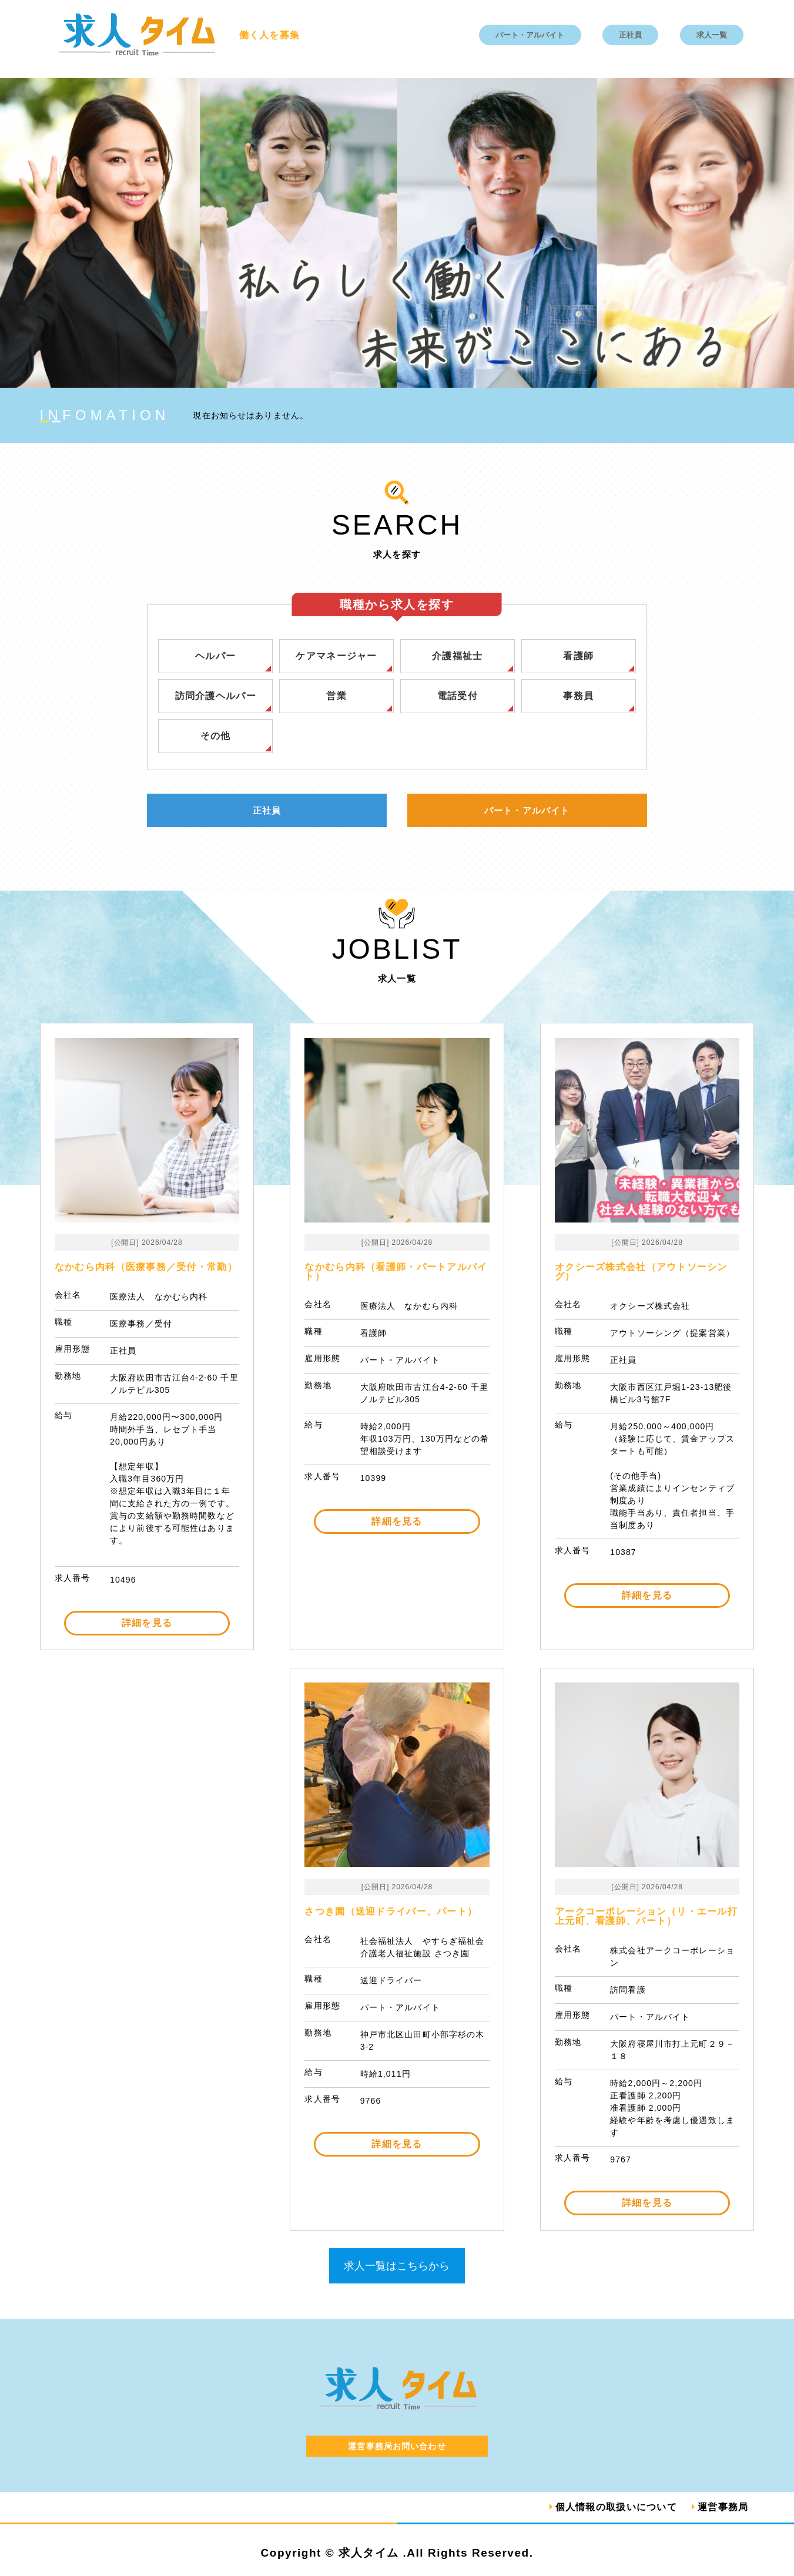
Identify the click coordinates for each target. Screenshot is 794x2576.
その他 (215, 736)
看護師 (578, 656)
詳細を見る (147, 1623)
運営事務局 (723, 2507)
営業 (336, 696)
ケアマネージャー (336, 656)
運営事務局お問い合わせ (396, 2446)
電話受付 (457, 696)
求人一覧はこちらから (397, 2266)
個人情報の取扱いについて (616, 2507)
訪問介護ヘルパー (215, 696)
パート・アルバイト (529, 35)
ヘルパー (215, 656)
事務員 (578, 696)
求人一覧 (711, 35)
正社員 (630, 35)
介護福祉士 (457, 656)
